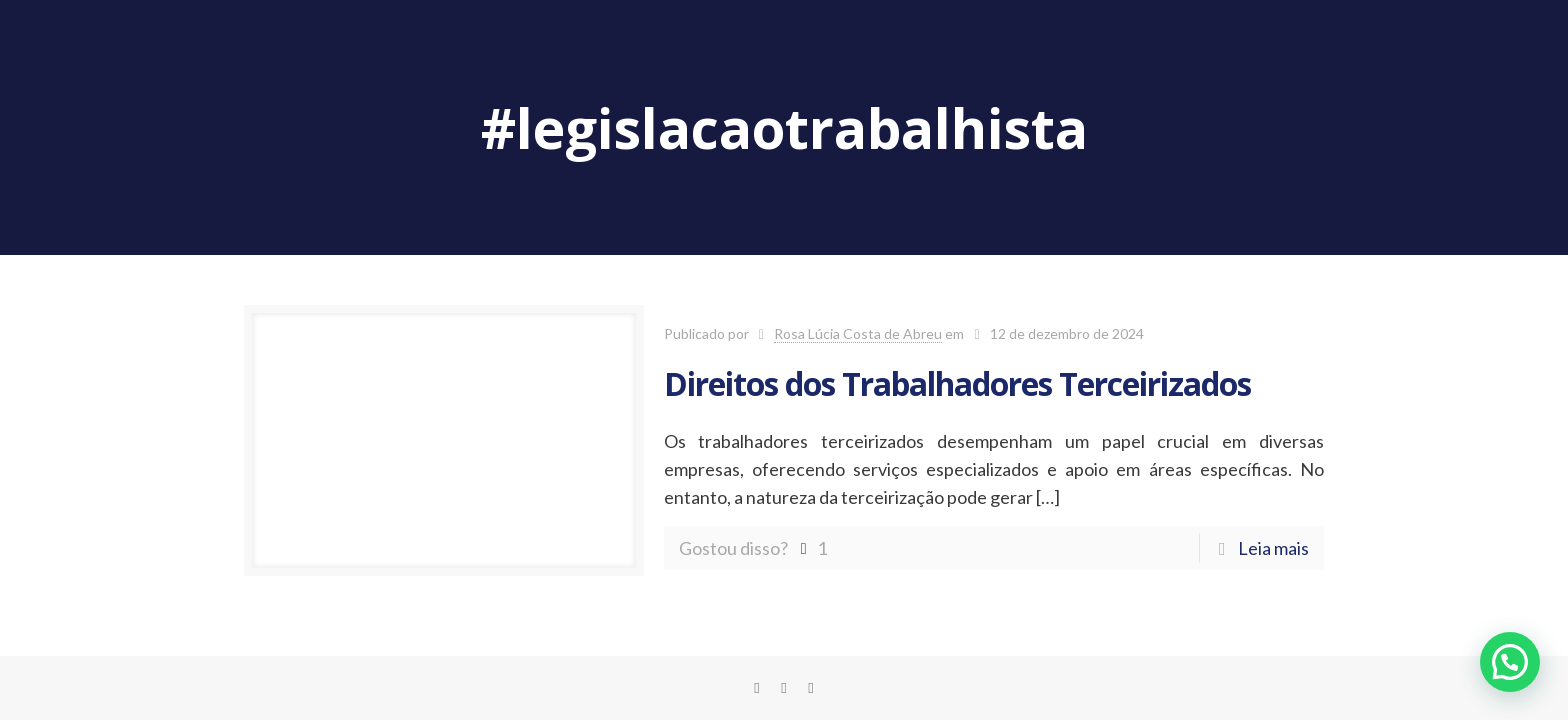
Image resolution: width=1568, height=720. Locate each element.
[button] (1510, 662)
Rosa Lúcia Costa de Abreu (858, 333)
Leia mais (1273, 548)
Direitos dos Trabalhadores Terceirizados (957, 383)
